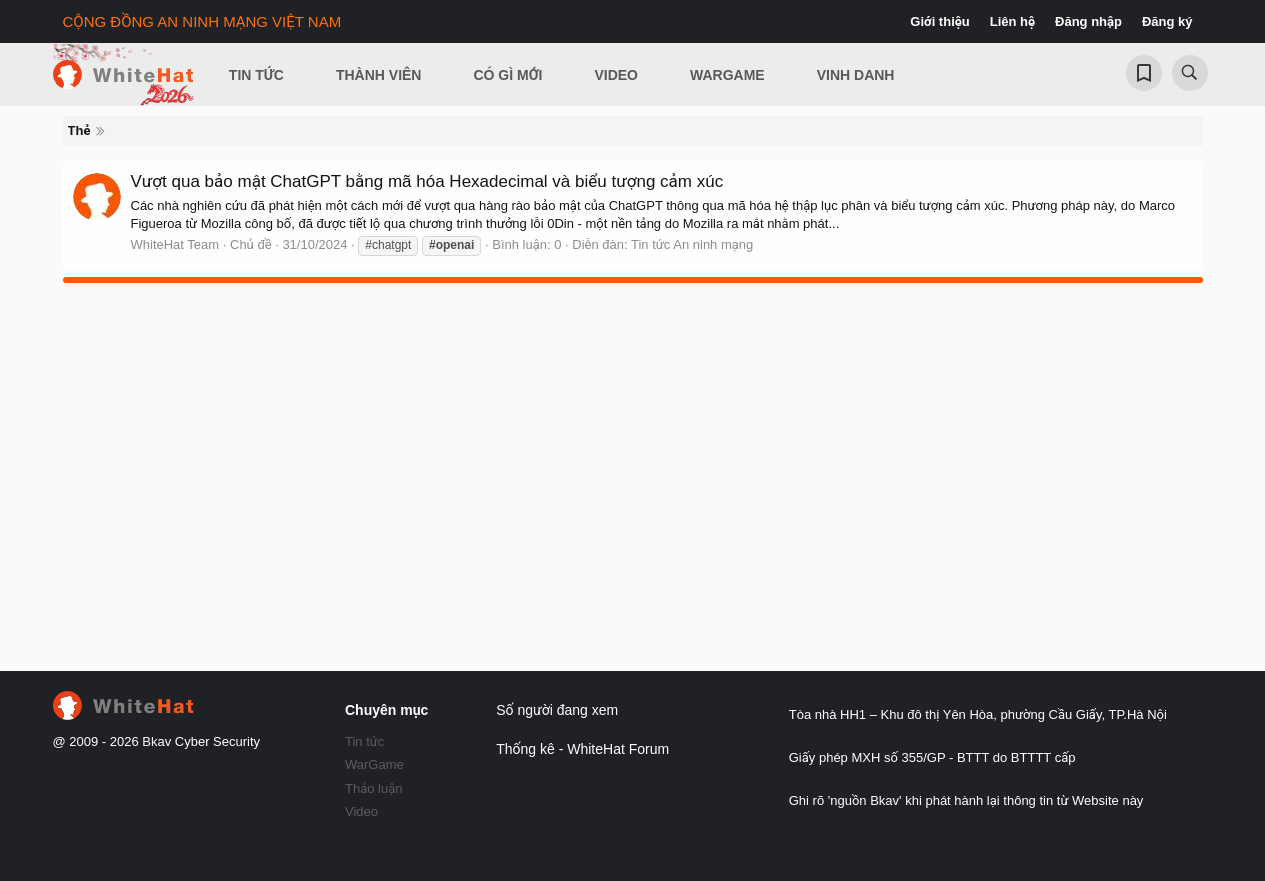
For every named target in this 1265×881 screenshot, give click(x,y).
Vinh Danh (856, 75)
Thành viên (379, 75)
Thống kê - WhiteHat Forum (582, 749)
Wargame (727, 75)
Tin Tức (256, 75)
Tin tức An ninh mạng (692, 244)
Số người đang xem (557, 710)
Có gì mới (507, 75)
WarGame (374, 764)
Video (616, 75)
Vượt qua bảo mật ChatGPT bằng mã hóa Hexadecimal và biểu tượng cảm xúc (427, 181)
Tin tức (364, 741)
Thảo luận (374, 788)
